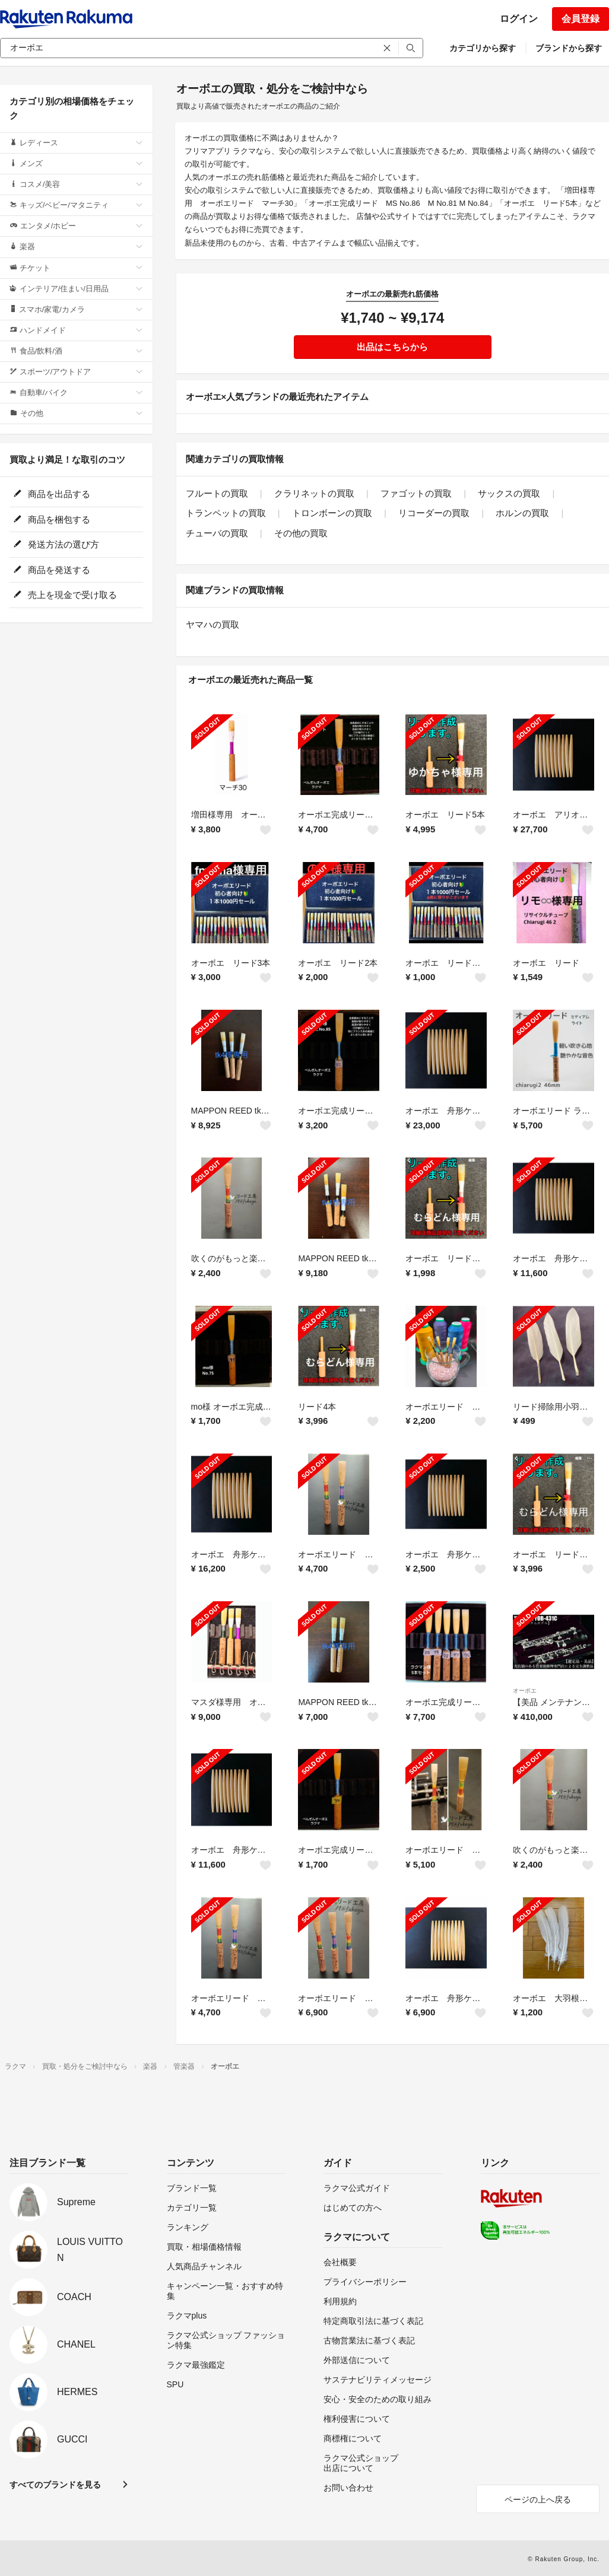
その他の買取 (301, 533)
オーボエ (525, 1690)
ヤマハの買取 (212, 624)
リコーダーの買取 (434, 513)
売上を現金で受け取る (65, 595)
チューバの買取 (217, 533)
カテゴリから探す (482, 48)
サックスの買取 (509, 493)
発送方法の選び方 (56, 544)
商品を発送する (51, 570)
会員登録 (581, 19)
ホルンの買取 (522, 513)
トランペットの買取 (226, 513)
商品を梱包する (51, 519)
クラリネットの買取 (314, 493)
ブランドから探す (568, 48)
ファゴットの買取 (416, 493)
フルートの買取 (217, 493)
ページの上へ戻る (538, 2499)
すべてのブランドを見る (55, 2484)
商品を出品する (51, 494)
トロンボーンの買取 (332, 513)
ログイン (519, 19)
